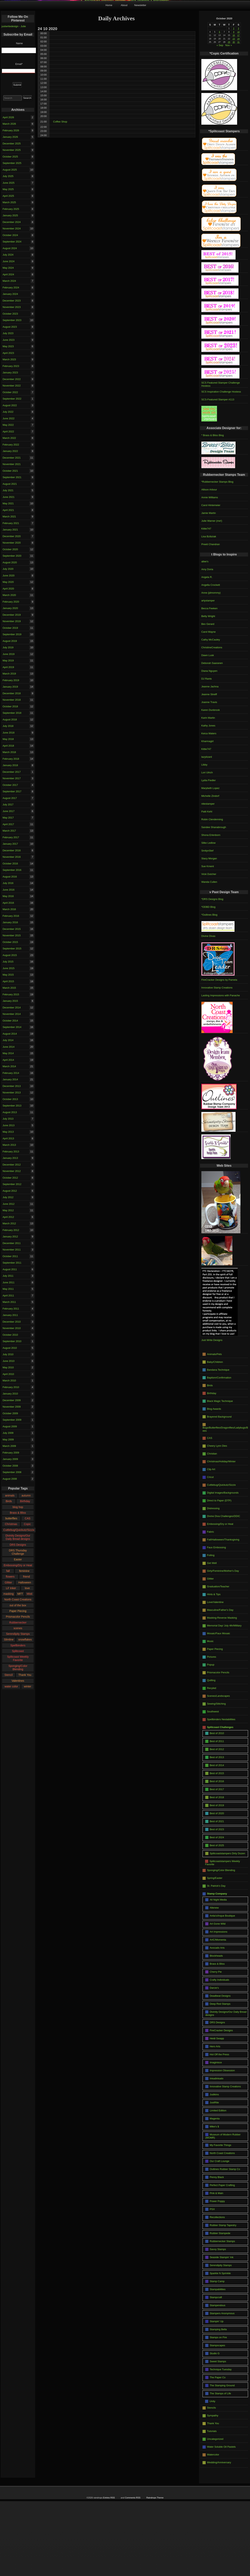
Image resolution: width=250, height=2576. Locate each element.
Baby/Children (215, 1436)
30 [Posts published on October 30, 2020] (233, 117)
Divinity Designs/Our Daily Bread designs (225, 2088)
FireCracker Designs (221, 2105)
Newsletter (140, 80)
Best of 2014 (217, 1840)
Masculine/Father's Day (220, 1684)
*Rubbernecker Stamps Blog (217, 556)
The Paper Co (218, 2452)
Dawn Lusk (207, 730)
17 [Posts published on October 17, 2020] (238, 110)
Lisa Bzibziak (208, 611)
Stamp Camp (217, 2356)
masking (9, 1668)
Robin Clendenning (212, 894)
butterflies (11, 1593)
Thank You (213, 2498)
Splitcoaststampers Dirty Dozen (227, 1928)
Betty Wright (208, 691)
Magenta (215, 2193)
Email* (18, 142)
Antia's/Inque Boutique (222, 1990)
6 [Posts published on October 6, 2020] (219, 107)
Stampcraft (216, 2372)
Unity (212, 2476)
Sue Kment (207, 941)
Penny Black (217, 2251)
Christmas (11, 1599)
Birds (210, 1460)
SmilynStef (207, 925)
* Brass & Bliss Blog (212, 510)
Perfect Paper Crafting (222, 2259)
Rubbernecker (17, 1697)
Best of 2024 (217, 1912)
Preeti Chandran (210, 619)
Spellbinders (17, 1720)
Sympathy (212, 2490)
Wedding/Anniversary (219, 2537)
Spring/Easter (214, 1952)
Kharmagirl (207, 816)
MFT (20, 1668)
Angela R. (206, 651)
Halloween (24, 1657)
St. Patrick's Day (216, 1960)
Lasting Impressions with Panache (220, 1070)
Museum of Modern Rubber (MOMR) (223, 2211)
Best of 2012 (217, 1824)
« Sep (220, 120)
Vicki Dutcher (208, 948)
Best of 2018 (217, 1872)
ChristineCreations (211, 722)
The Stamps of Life (220, 2468)
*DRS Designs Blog (212, 973)
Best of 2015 (217, 1848)
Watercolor (213, 2529)
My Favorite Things (220, 2219)
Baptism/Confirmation (219, 1452)
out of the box (18, 1680)
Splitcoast (18, 1725)
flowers (10, 1651)
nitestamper (208, 878)
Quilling (211, 1755)
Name (19, 122)
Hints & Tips (214, 1669)
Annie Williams (209, 572)
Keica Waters (208, 808)
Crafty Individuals (219, 2054)
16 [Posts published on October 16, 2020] (233, 110)
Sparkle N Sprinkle (220, 2348)
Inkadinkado (216, 2153)
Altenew (214, 1982)
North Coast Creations (222, 2227)
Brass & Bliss (217, 2038)
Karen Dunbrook (210, 784)
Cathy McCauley (210, 714)
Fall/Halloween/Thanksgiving (223, 1614)
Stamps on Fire (218, 2412)
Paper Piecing (215, 1723)
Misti (29, 1668)
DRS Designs (217, 2097)
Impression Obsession (222, 2145)
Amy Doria (207, 644)
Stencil (8, 1749)
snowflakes (25, 1714)
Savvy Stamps (218, 2324)
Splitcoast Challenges (220, 1802)
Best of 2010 (217, 1808)
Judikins (214, 2169)
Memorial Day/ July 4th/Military (224, 1700)
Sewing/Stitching (216, 1778)
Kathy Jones (208, 800)
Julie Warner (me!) (211, 595)
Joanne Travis (209, 776)
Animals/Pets (214, 1429)
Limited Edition (218, 2185)
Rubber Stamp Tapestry (223, 2300)
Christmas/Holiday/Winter (221, 1536)
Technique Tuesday (221, 2444)
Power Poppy (217, 2276)
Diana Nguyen (209, 745)
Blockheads (216, 2030)
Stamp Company (217, 1968)
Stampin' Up (216, 2396)
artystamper (208, 675)
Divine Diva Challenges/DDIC (223, 1590)
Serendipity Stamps (221, 2340)
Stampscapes (217, 2420)
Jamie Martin (208, 587)
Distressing (213, 1583)
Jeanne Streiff (209, 769)
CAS (209, 1512)
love (27, 1663)
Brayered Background (219, 1491)
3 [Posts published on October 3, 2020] (238, 103)
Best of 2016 (217, 1856)
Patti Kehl (206, 886)
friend (26, 1651)
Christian (212, 1528)
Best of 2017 (217, 1864)
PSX (212, 2284)
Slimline (8, 1714)
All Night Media (218, 1974)
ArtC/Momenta (218, 2014)
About (124, 80)
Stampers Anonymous (222, 2388)
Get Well (212, 1637)
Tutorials (212, 2505)
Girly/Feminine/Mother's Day (223, 1645)
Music (210, 1716)
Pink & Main (216, 2268)
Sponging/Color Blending (221, 1945)
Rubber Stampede (220, 2308)
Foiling (210, 1630)
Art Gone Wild (218, 1998)
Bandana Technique (218, 1444)
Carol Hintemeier (211, 580)
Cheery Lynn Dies (217, 1520)
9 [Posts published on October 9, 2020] (233, 107)
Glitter (210, 1653)
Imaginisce (216, 2137)
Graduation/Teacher (218, 1661)
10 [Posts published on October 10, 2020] (238, 107)
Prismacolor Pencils (218, 1747)
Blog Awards (214, 1483)
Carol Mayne (208, 706)
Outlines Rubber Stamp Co (225, 2243)
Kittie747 (206, 603)
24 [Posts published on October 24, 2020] (238, 113)
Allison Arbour (209, 564)
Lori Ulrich (207, 847)
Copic (27, 1599)
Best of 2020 (217, 1888)
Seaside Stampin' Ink (222, 2332)
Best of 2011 (217, 1816)
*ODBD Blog (208, 981)
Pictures (211, 1731)
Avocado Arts (217, 2022)
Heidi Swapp (217, 2113)
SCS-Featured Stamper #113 (217, 474)
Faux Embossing (216, 1622)
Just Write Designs (211, 1414)
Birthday (211, 1468)
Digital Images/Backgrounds (223, 1567)
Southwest (213, 1786)
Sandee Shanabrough (213, 902)
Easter (18, 1634)
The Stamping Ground (222, 2460)
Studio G (215, 2428)
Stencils (211, 2482)
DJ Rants (206, 753)
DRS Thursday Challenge (18, 1627)
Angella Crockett (210, 659)
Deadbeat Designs (220, 2070)
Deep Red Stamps (220, 2078)
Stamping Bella (218, 2404)
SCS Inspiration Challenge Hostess (221, 466)
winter (27, 1761)
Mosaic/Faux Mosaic (218, 1708)
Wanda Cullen (209, 956)
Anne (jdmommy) (211, 667)
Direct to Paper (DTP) (219, 1575)
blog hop (18, 1581)
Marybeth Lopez (210, 862)
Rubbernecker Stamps (222, 2316)
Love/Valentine (215, 1676)
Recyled (211, 1762)
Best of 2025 (217, 1920)
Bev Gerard (207, 698)
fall (8, 1645)
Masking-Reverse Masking (222, 1692)
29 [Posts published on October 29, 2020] (229, 117)
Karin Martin (208, 792)
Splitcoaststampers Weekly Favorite (222, 1938)
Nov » (228, 120)
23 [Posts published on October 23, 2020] (233, 113)
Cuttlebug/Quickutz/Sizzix (221, 1559)
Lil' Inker (11, 1663)
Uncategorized (215, 2513)
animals (9, 1570)
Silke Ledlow (208, 917)
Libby (204, 839)
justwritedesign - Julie (14, 101)
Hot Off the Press (219, 2129)
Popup (210, 1739)
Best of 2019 (217, 1880)
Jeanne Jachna (210, 761)
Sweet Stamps (218, 2436)
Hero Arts (215, 2121)
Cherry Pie (216, 2046)
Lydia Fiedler (208, 855)
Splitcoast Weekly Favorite (18, 1733)
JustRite (214, 2177)
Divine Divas (208, 1010)
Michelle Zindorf (210, 870)
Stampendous (217, 2380)
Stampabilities (218, 2364)
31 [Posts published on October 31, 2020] (238, 117)
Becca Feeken (209, 683)
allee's (204, 636)
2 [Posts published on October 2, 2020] (233, 103)
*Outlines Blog (209, 989)
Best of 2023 (217, 1904)
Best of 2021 (217, 1896)
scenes (17, 1703)
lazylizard (206, 831)
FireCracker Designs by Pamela (219, 1054)
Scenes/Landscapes (218, 1770)
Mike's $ (214, 2201)
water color (11, 1761)
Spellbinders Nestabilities (221, 1794)
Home (108, 80)
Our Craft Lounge (219, 2235)
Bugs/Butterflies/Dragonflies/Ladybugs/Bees (225, 1504)
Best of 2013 (217, 1832)
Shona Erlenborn (211, 909)
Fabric (210, 1606)
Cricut (210, 1551)
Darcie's (214, 2062)
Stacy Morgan (209, 933)
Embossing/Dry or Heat (220, 1598)
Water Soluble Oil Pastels (221, 2521)
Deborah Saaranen (212, 737)
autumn (26, 1570)
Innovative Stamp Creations (217, 1062)
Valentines (18, 1755)
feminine (24, 1645)
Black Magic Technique (220, 1475)
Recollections (217, 2292)
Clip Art (211, 1544)
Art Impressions (218, 2006)
